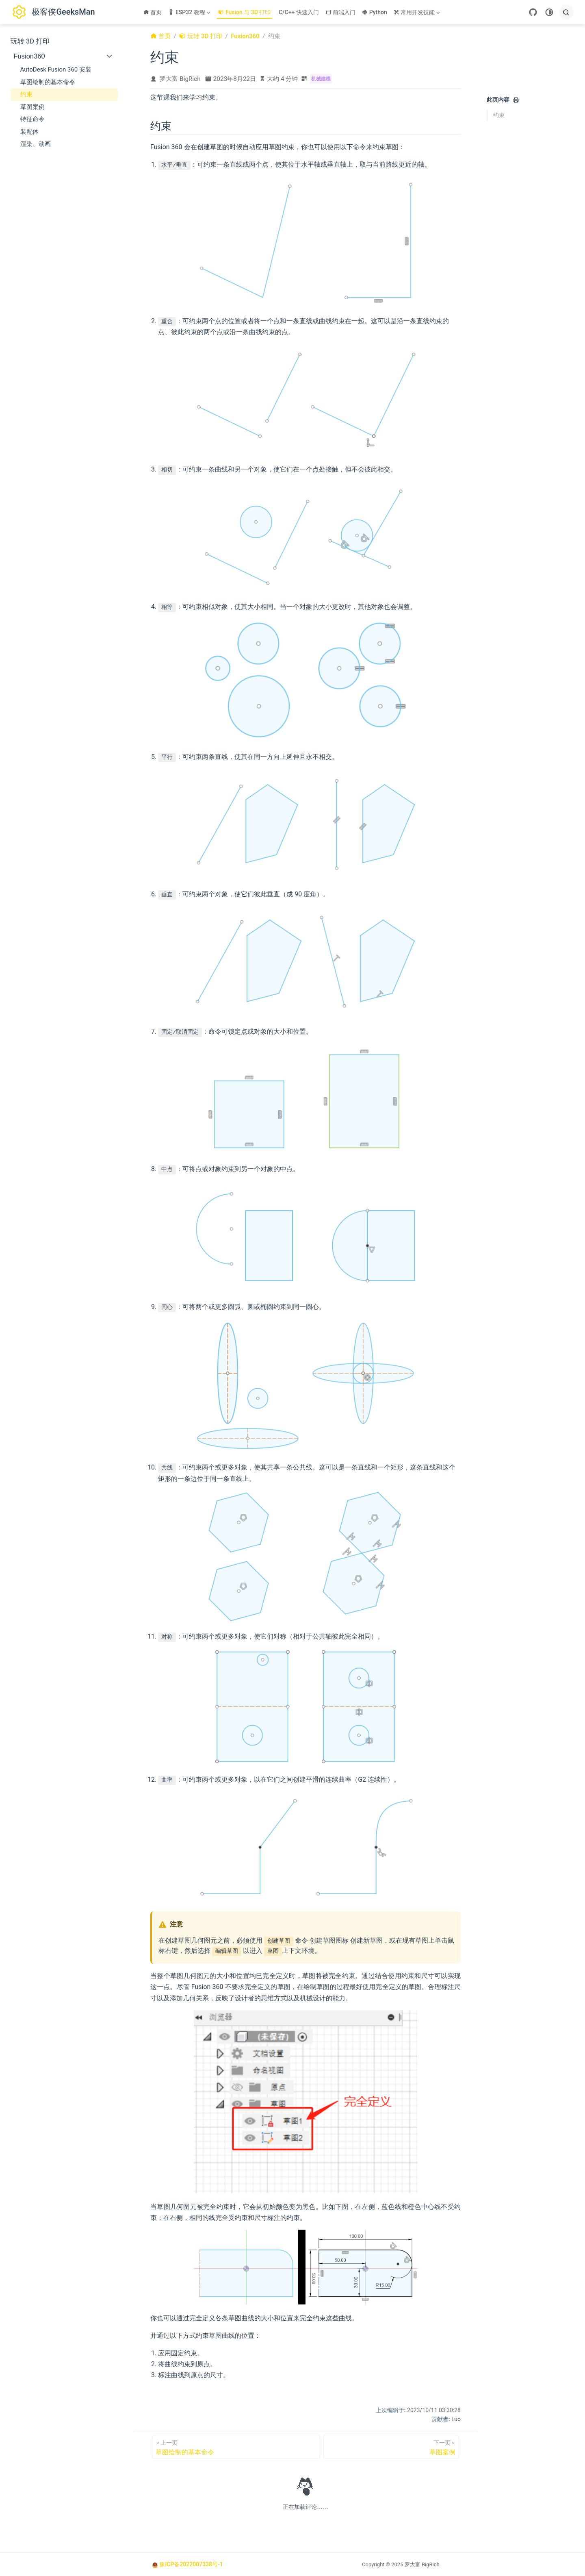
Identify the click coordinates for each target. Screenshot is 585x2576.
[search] (566, 12)
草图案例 (32, 107)
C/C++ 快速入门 (299, 12)
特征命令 (32, 119)
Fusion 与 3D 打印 (244, 12)
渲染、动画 (35, 144)
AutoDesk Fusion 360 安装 (56, 69)
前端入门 (340, 12)
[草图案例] (391, 2447)
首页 (152, 12)
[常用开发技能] (417, 12)
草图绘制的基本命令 (47, 82)
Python (374, 12)
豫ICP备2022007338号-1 (191, 2564)
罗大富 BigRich (180, 79)
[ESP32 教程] (190, 12)
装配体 (29, 131)
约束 (26, 94)
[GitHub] (533, 12)
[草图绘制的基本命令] (236, 2447)
